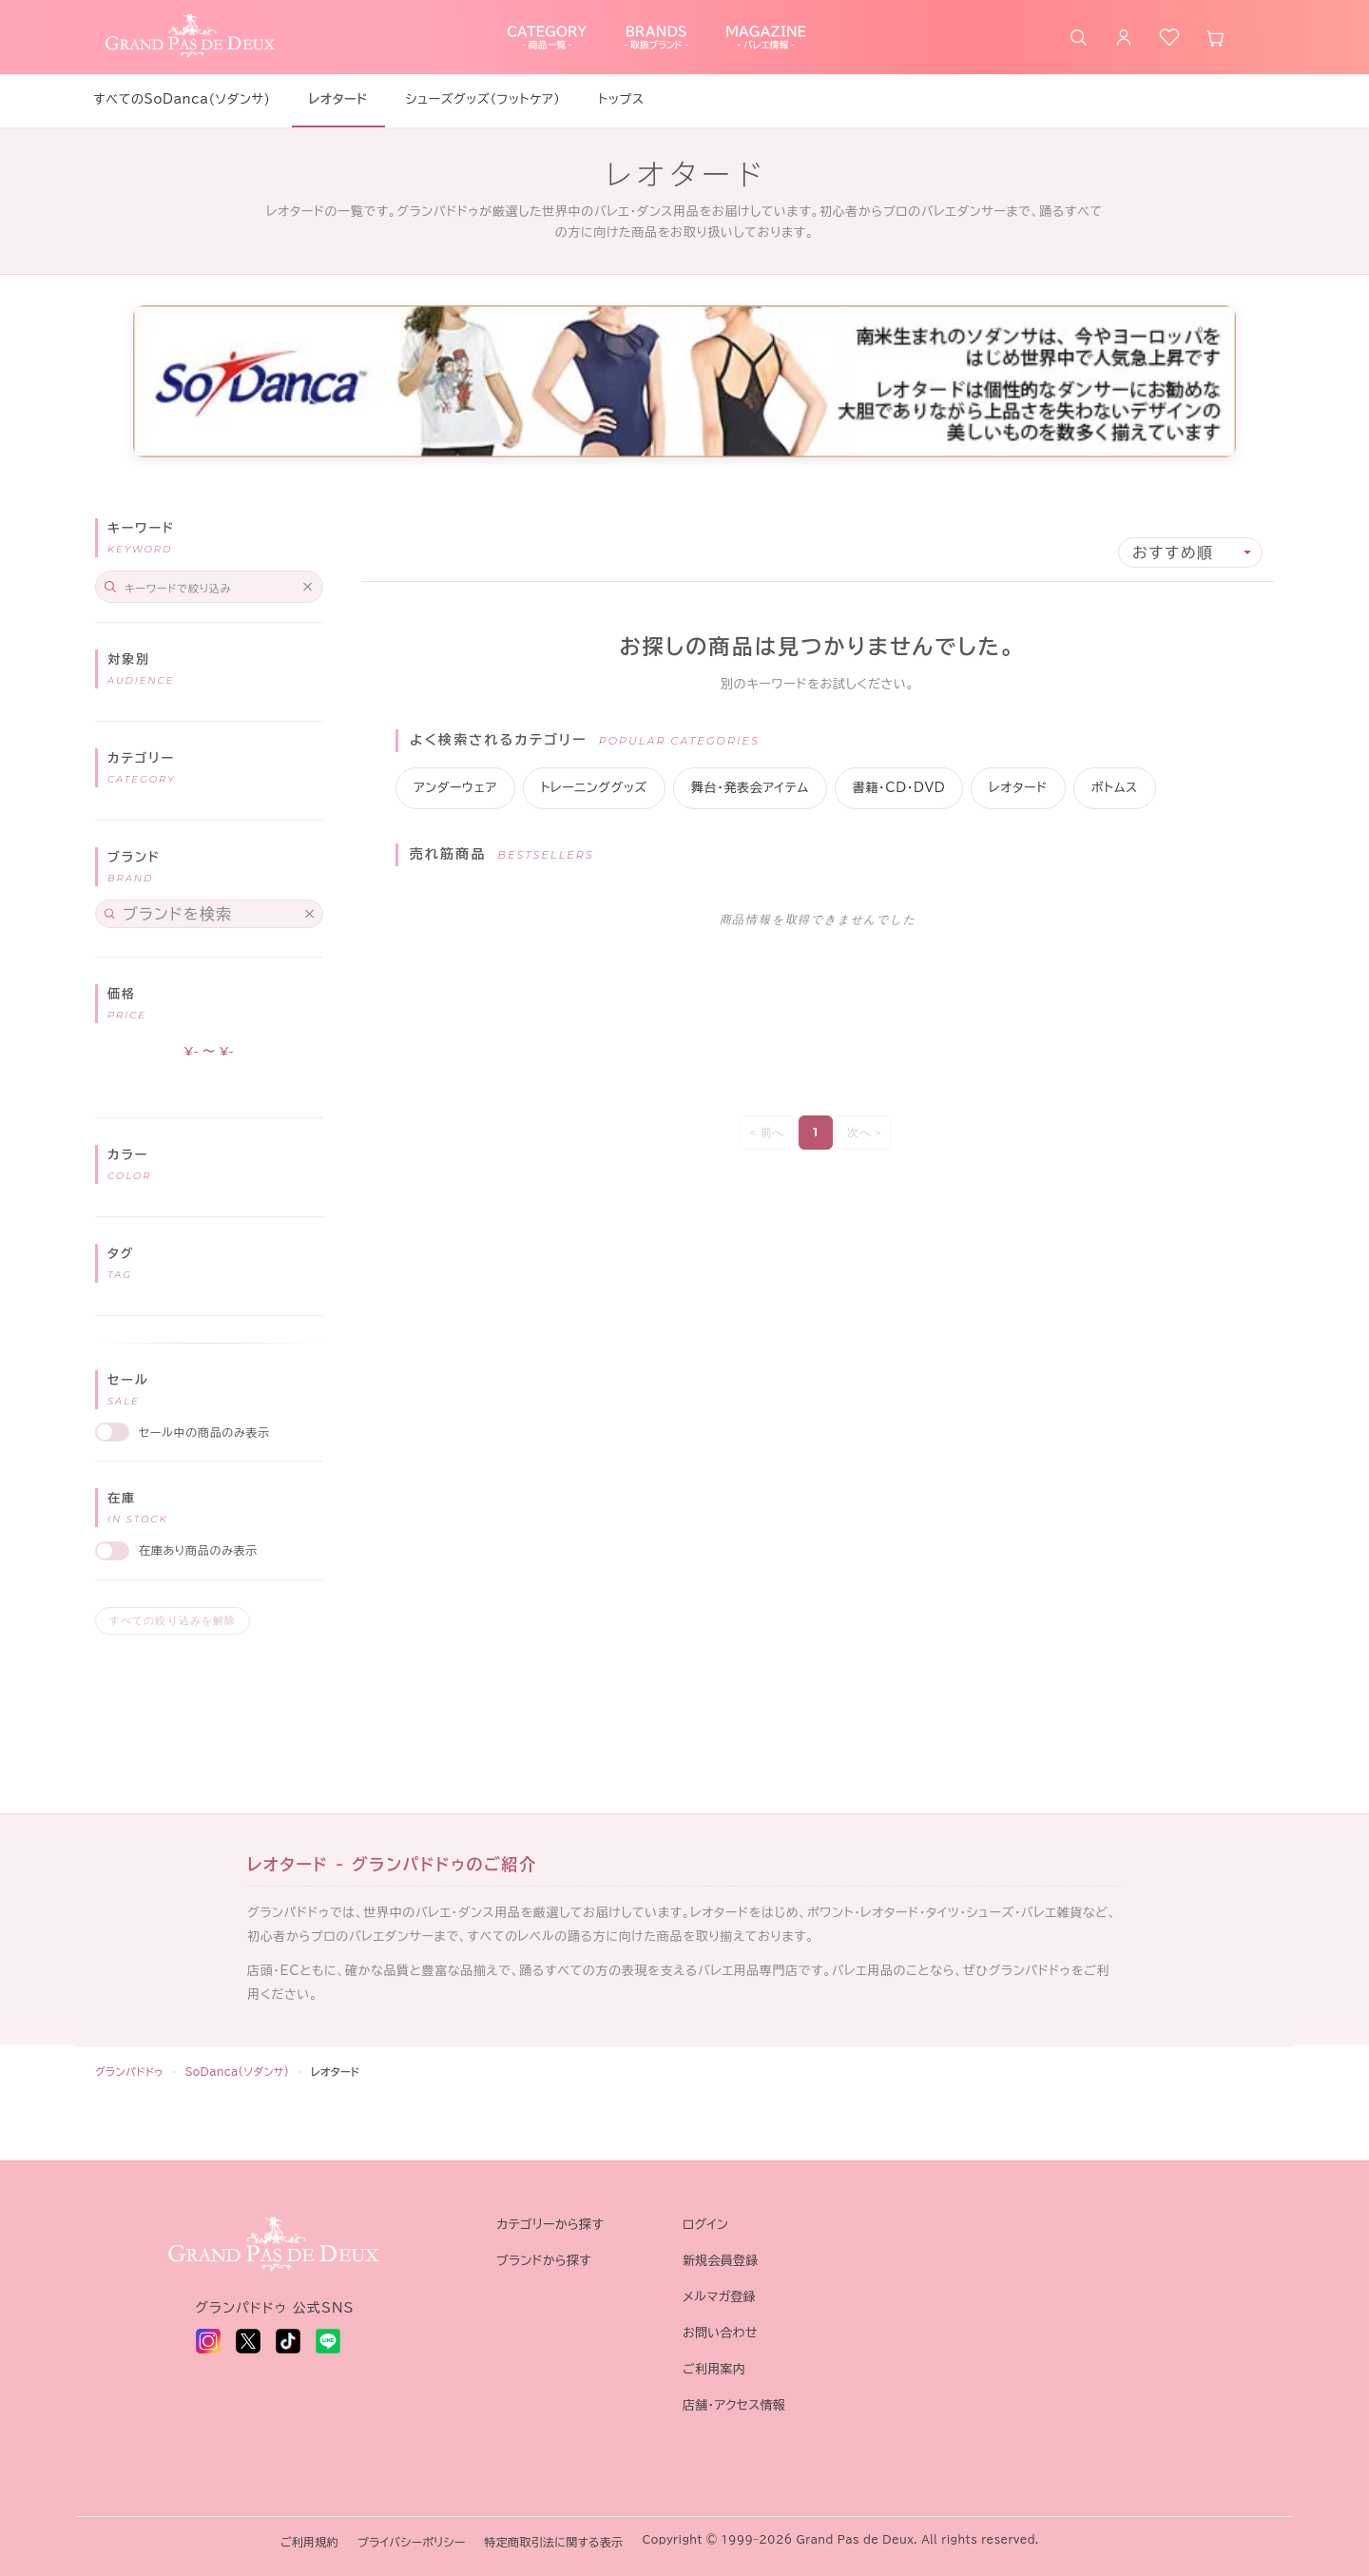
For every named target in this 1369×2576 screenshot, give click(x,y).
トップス (621, 99)
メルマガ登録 (719, 2297)
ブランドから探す (543, 2261)
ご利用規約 (309, 2541)
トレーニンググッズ (594, 788)
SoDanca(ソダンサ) (237, 2071)
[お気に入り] (1169, 37)
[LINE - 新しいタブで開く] (328, 2341)
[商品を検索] (1078, 37)
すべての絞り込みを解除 (172, 1620)
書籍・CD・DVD (899, 788)
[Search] (209, 587)
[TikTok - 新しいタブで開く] (288, 2341)
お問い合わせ (720, 2333)
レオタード (1018, 788)
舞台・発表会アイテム (750, 788)
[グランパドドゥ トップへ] (274, 2245)
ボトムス (1114, 788)
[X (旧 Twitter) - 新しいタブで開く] (248, 2341)
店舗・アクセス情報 (734, 2405)
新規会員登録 (721, 2261)
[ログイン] (1124, 37)
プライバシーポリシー (411, 2541)
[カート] (1215, 37)
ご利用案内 (714, 2369)
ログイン (705, 2224)
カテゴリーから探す (550, 2224)
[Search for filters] (209, 914)
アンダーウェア (455, 788)
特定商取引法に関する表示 (554, 2541)
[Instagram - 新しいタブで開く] (208, 2341)
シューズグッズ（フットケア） (483, 99)
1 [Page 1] (815, 1132)
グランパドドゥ (129, 2071)
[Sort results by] (1190, 552)
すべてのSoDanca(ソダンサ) (182, 99)
